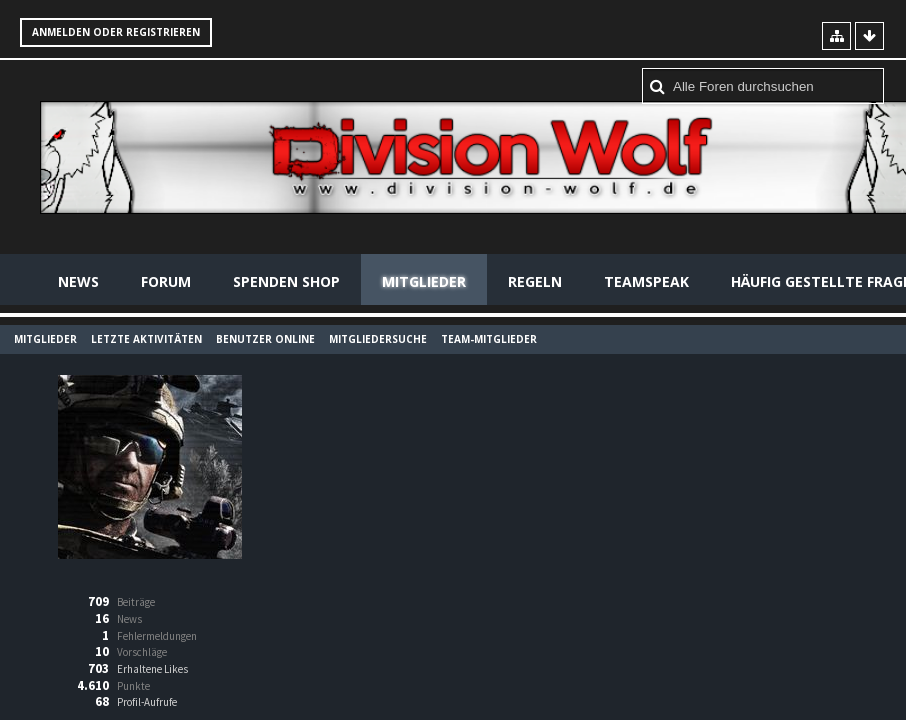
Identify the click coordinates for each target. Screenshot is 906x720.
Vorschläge (142, 652)
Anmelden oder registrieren (116, 32)
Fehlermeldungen (157, 636)
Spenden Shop (286, 281)
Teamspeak (646, 281)
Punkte (133, 686)
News (78, 281)
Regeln (535, 281)
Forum (166, 281)
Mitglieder (424, 281)
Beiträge (136, 602)
